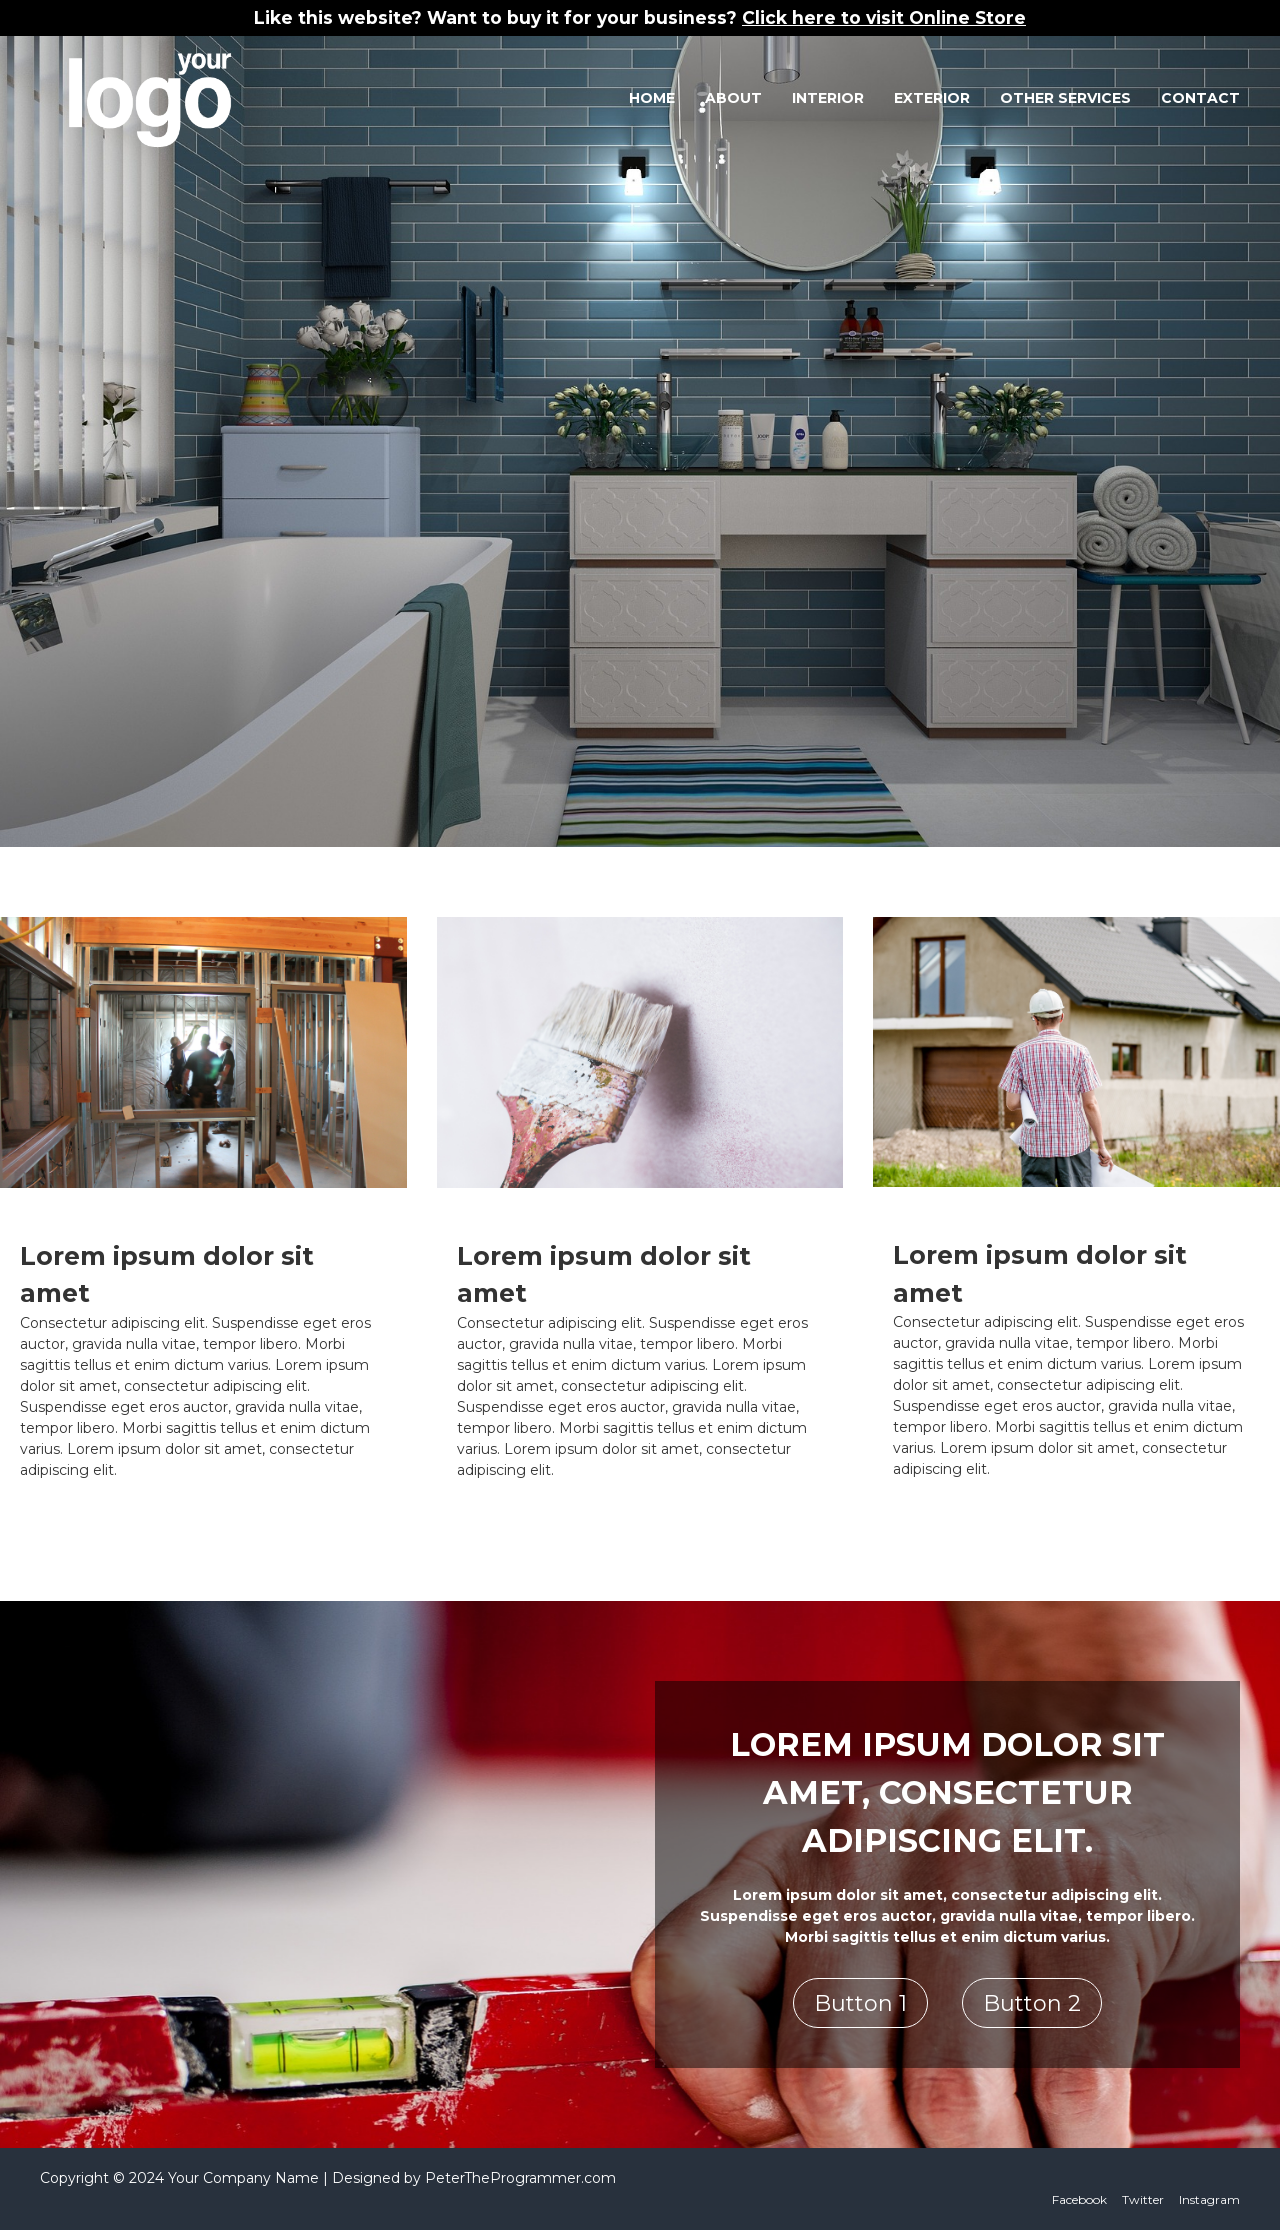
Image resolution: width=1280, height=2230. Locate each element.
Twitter (1143, 2199)
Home (652, 98)
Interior (828, 98)
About (733, 98)
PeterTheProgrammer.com (520, 2178)
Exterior (932, 98)
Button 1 (860, 2003)
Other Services (1065, 98)
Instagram (1209, 2199)
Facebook (1079, 2199)
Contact (1200, 98)
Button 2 (1032, 2003)
